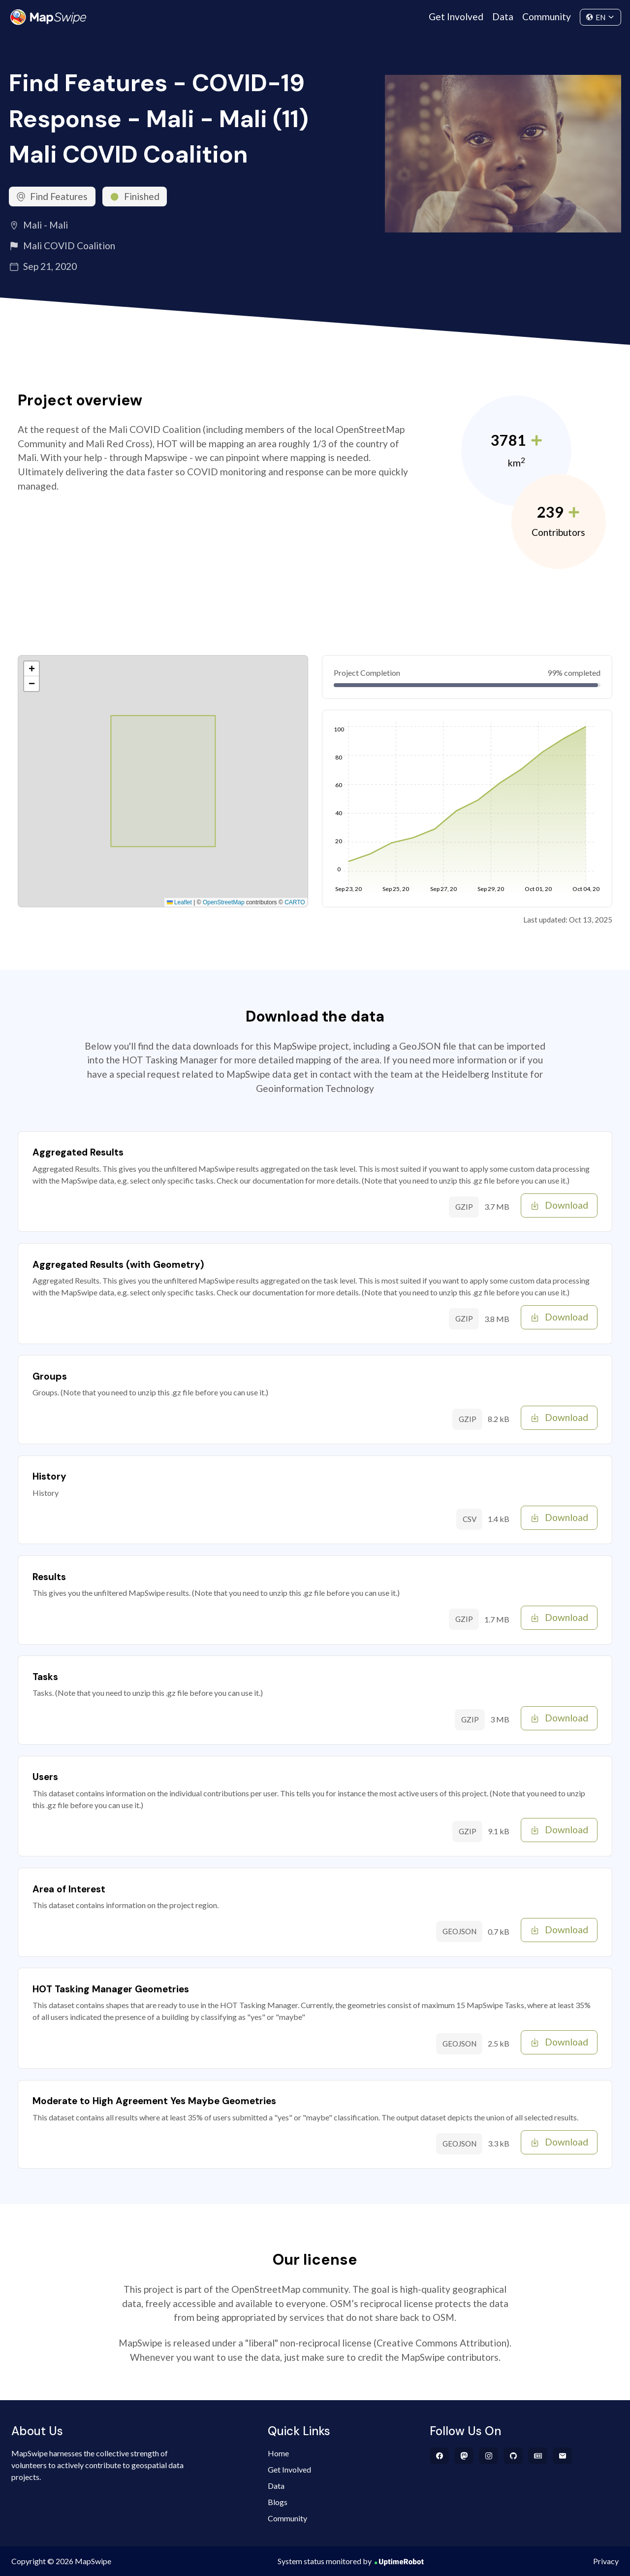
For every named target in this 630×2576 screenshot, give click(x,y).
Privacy (606, 2561)
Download (559, 1205)
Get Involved (456, 16)
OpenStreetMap (224, 902)
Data (502, 16)
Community (546, 16)
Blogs (277, 2502)
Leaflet (179, 902)
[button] (31, 668)
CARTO (294, 902)
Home (278, 2453)
